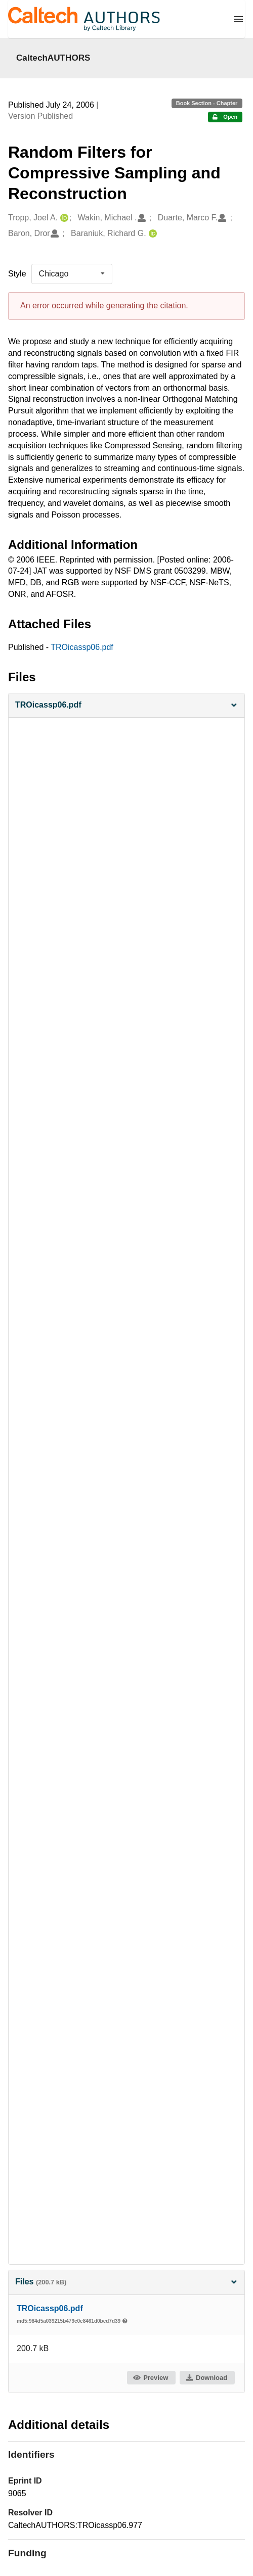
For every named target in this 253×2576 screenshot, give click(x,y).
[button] (126, 705)
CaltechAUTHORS (53, 58)
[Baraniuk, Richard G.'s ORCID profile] (151, 234)
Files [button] (126, 2281)
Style (17, 273)
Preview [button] (150, 2377)
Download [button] (206, 2377)
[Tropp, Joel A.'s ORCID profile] (63, 218)
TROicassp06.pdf (82, 647)
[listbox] (71, 274)
